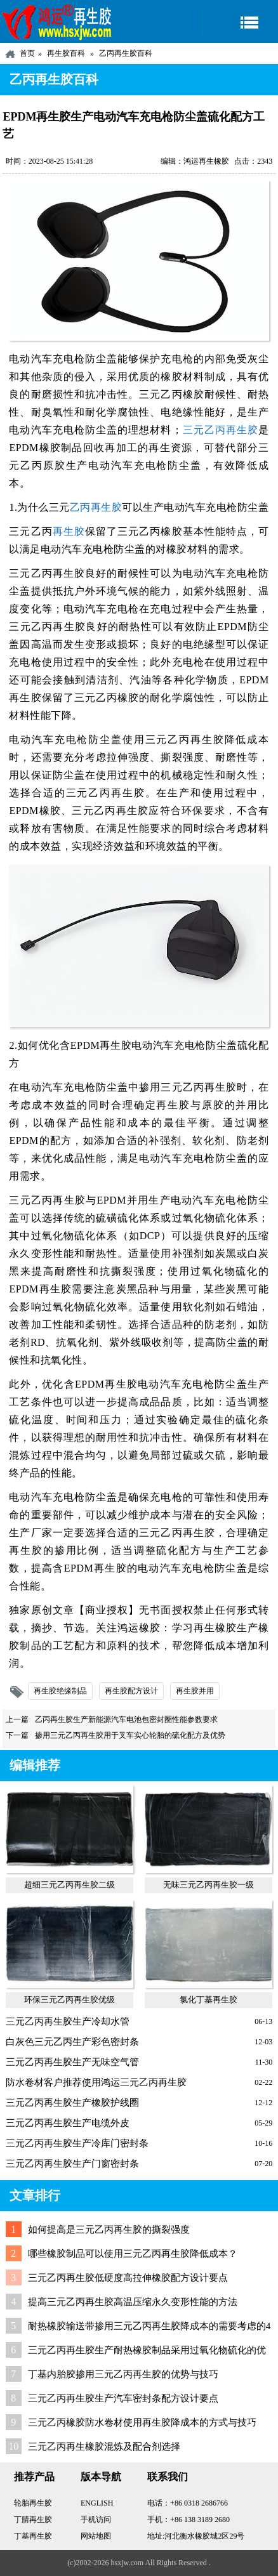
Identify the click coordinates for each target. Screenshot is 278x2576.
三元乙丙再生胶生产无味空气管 (72, 2062)
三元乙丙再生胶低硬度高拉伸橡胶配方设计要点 (128, 2278)
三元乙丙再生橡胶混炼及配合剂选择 (104, 2446)
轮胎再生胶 (33, 2503)
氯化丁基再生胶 (208, 1999)
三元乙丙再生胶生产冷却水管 (67, 2021)
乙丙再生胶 (96, 507)
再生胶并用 (195, 1690)
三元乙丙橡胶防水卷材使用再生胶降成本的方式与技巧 (142, 2422)
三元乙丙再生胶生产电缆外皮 (67, 2123)
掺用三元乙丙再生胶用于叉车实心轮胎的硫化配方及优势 (130, 1735)
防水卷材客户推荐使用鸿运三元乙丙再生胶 (96, 2082)
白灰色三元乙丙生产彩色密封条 (72, 2042)
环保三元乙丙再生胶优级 (69, 1999)
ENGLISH (97, 2503)
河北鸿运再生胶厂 (57, 21)
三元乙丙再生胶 (220, 429)
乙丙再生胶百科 (125, 53)
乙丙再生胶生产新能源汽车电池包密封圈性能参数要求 (126, 1719)
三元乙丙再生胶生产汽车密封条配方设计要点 (123, 2398)
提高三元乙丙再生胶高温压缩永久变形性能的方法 (132, 2302)
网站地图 (96, 2536)
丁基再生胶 (33, 2536)
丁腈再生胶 (33, 2519)
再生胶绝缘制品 (60, 1690)
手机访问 (96, 2519)
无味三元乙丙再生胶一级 (208, 1884)
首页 (27, 53)
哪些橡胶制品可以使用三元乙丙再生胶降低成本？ (132, 2254)
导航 (240, 22)
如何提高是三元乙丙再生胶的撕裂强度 (109, 2229)
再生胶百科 (66, 53)
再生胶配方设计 (131, 1690)
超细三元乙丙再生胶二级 (69, 1884)
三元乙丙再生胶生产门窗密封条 (72, 2164)
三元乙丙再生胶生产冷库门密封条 (77, 2143)
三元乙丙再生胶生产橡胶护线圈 (72, 2103)
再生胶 (69, 531)
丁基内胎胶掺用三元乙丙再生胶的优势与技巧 (123, 2374)
